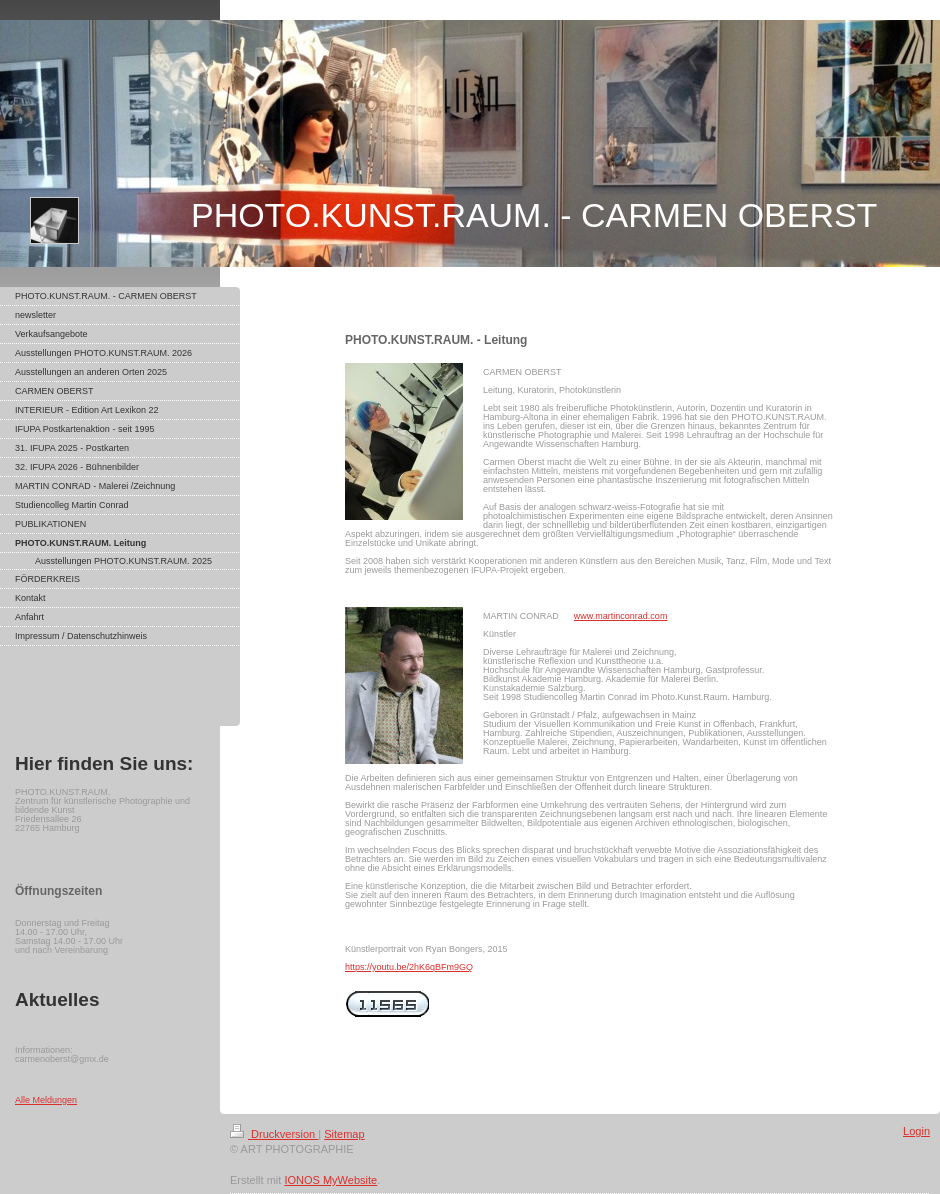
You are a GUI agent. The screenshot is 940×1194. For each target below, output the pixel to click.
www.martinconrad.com (621, 616)
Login (916, 1131)
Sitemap (344, 1134)
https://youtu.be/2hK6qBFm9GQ (409, 967)
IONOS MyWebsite (330, 1180)
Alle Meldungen (46, 1100)
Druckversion (274, 1134)
